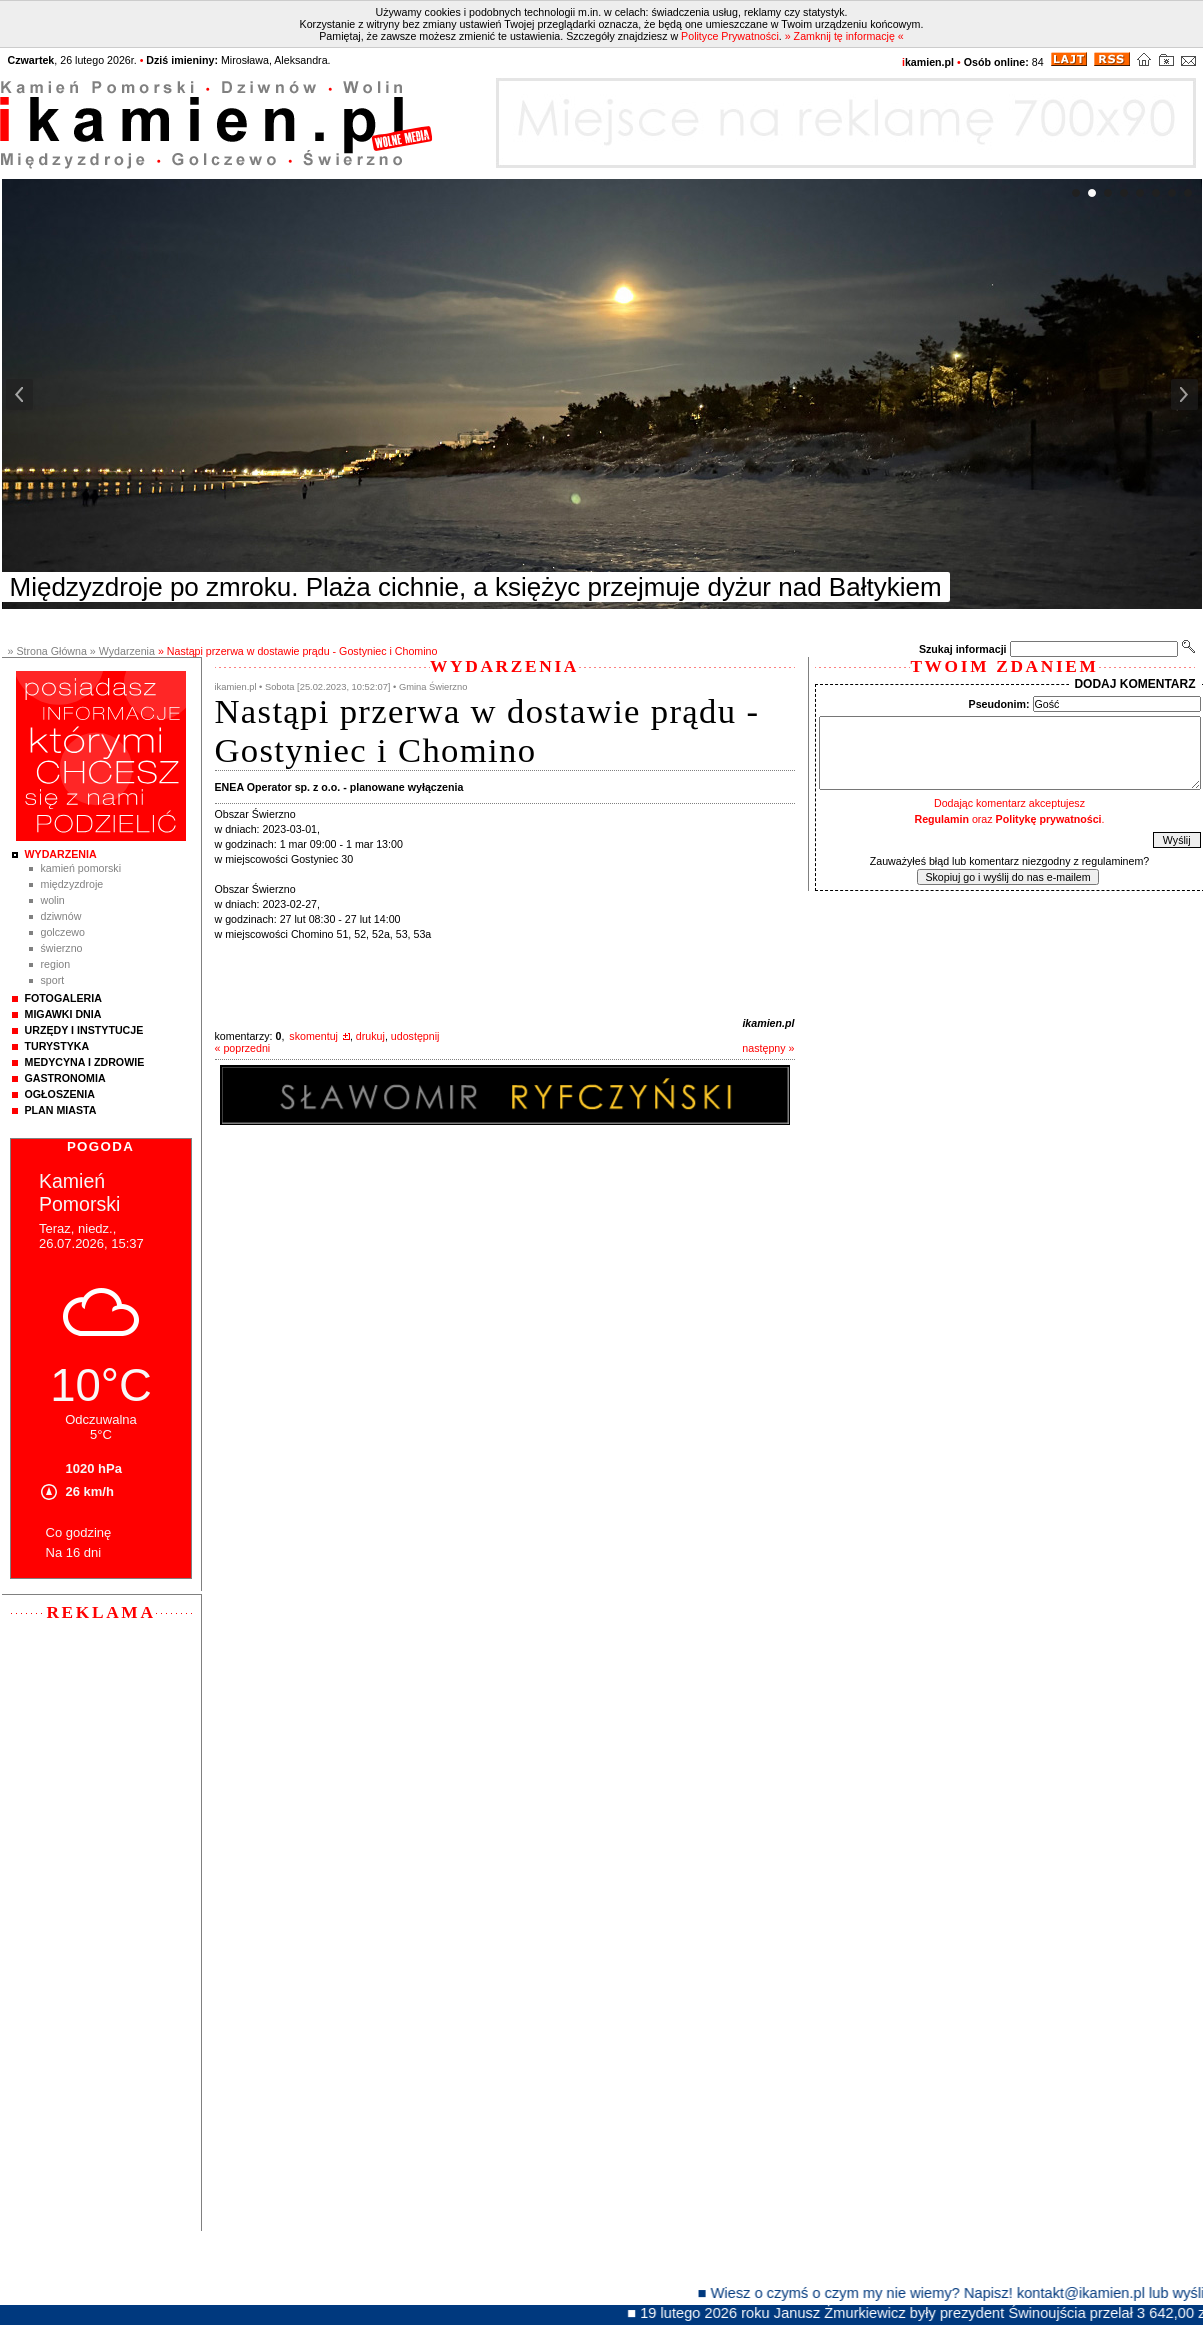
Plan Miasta (61, 1110)
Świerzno (62, 948)
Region (56, 964)
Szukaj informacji (963, 649)
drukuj (370, 1036)
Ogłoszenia (60, 1094)
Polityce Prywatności (730, 36)
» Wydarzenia (122, 651)
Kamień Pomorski (81, 868)
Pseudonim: (999, 704)
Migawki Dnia (63, 1014)
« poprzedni (243, 1048)
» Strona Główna (47, 651)
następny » (768, 1048)
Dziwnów (61, 916)
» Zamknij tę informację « (844, 36)
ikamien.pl (768, 1023)
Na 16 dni (74, 1552)
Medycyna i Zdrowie (85, 1062)
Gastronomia (65, 1078)
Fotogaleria (63, 998)
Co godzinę (79, 1532)
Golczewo (63, 932)
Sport (53, 980)
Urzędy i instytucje (84, 1030)
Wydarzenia (61, 854)
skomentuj (313, 1036)
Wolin (53, 900)
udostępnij (415, 1036)
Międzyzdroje (72, 884)
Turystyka (57, 1046)
